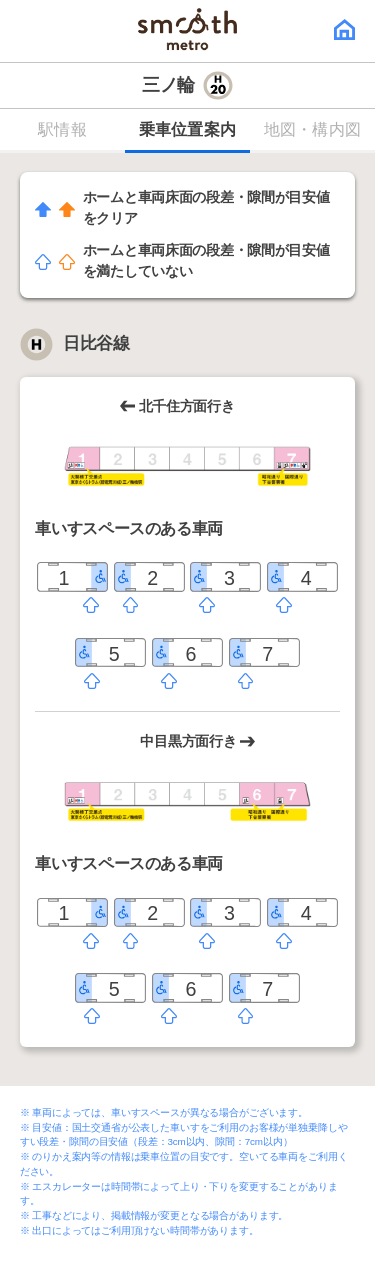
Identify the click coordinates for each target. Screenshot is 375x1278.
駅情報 (62, 130)
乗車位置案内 (188, 130)
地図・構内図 (313, 130)
